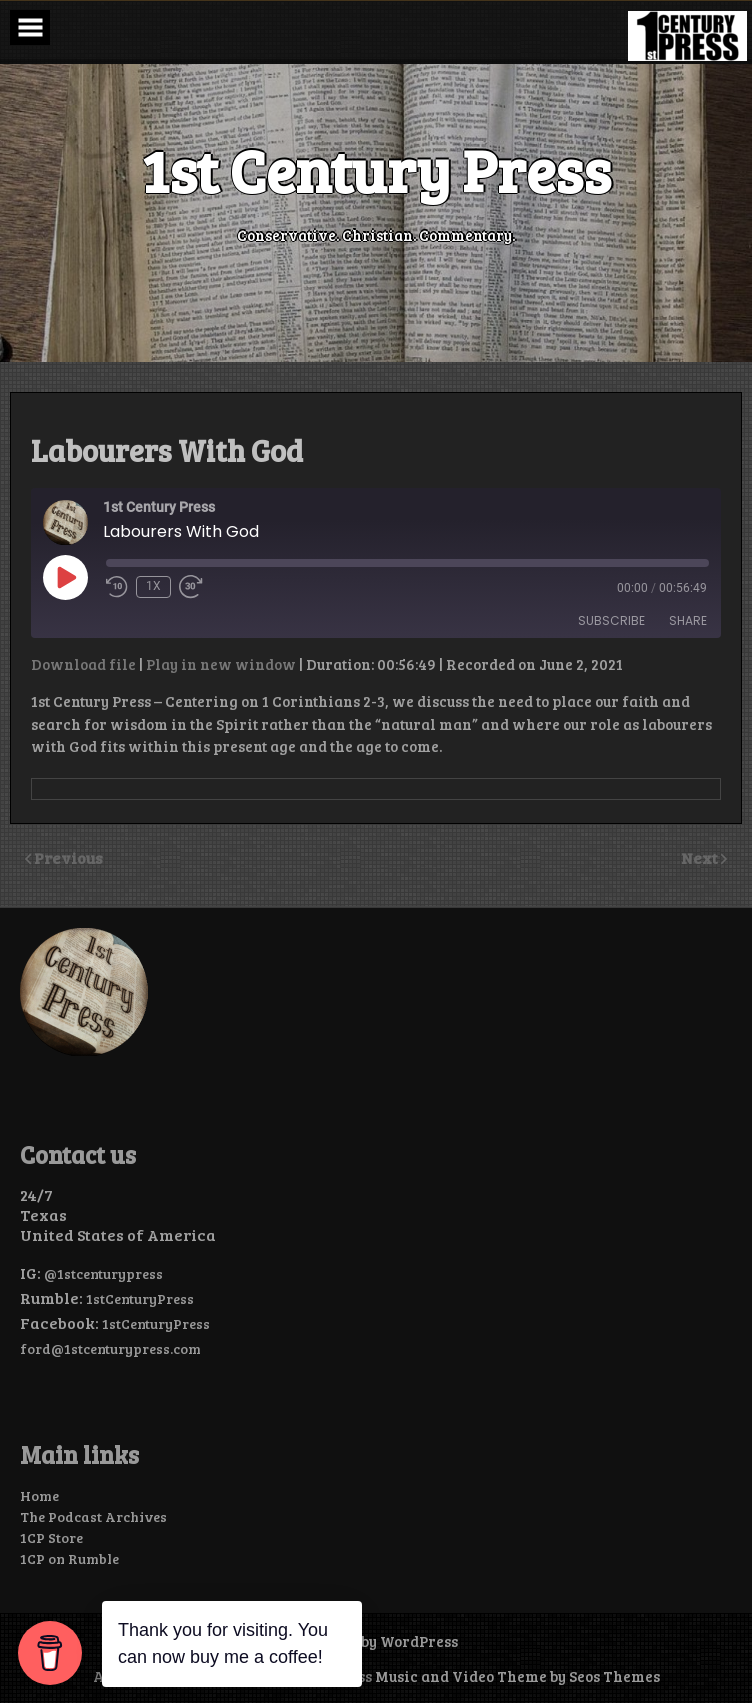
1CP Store (51, 1537)
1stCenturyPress (140, 1298)
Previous (68, 857)
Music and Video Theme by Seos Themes (517, 1676)
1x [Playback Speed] (153, 586)
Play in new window (221, 664)
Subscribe (611, 620)
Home (39, 1495)
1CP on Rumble (69, 1558)
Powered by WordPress (376, 1641)
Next (701, 857)
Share (688, 620)
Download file (83, 664)
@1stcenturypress (103, 1273)
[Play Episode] (65, 577)
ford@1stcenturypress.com (110, 1348)
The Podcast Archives (93, 1516)
